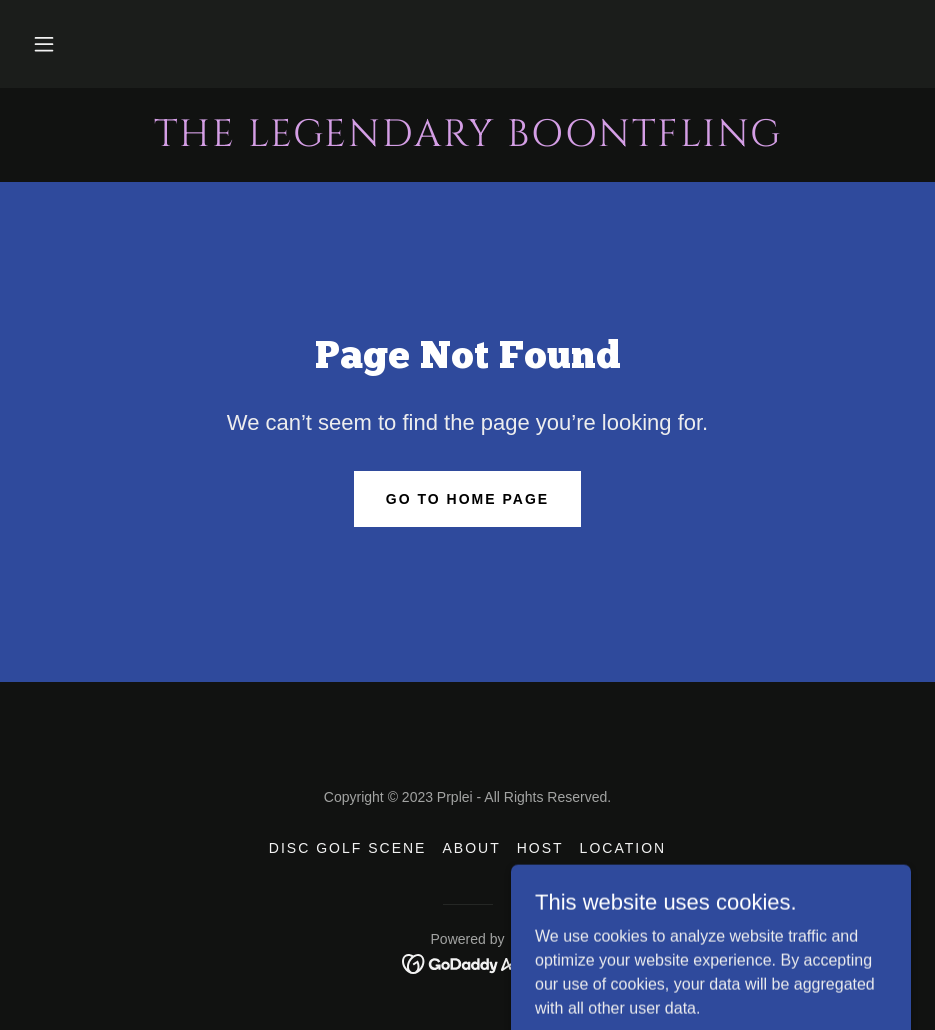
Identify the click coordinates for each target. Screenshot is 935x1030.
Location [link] (623, 848)
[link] (467, 140)
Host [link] (540, 848)
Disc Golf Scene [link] (348, 848)
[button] (44, 44)
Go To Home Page (467, 499)
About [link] (471, 848)
